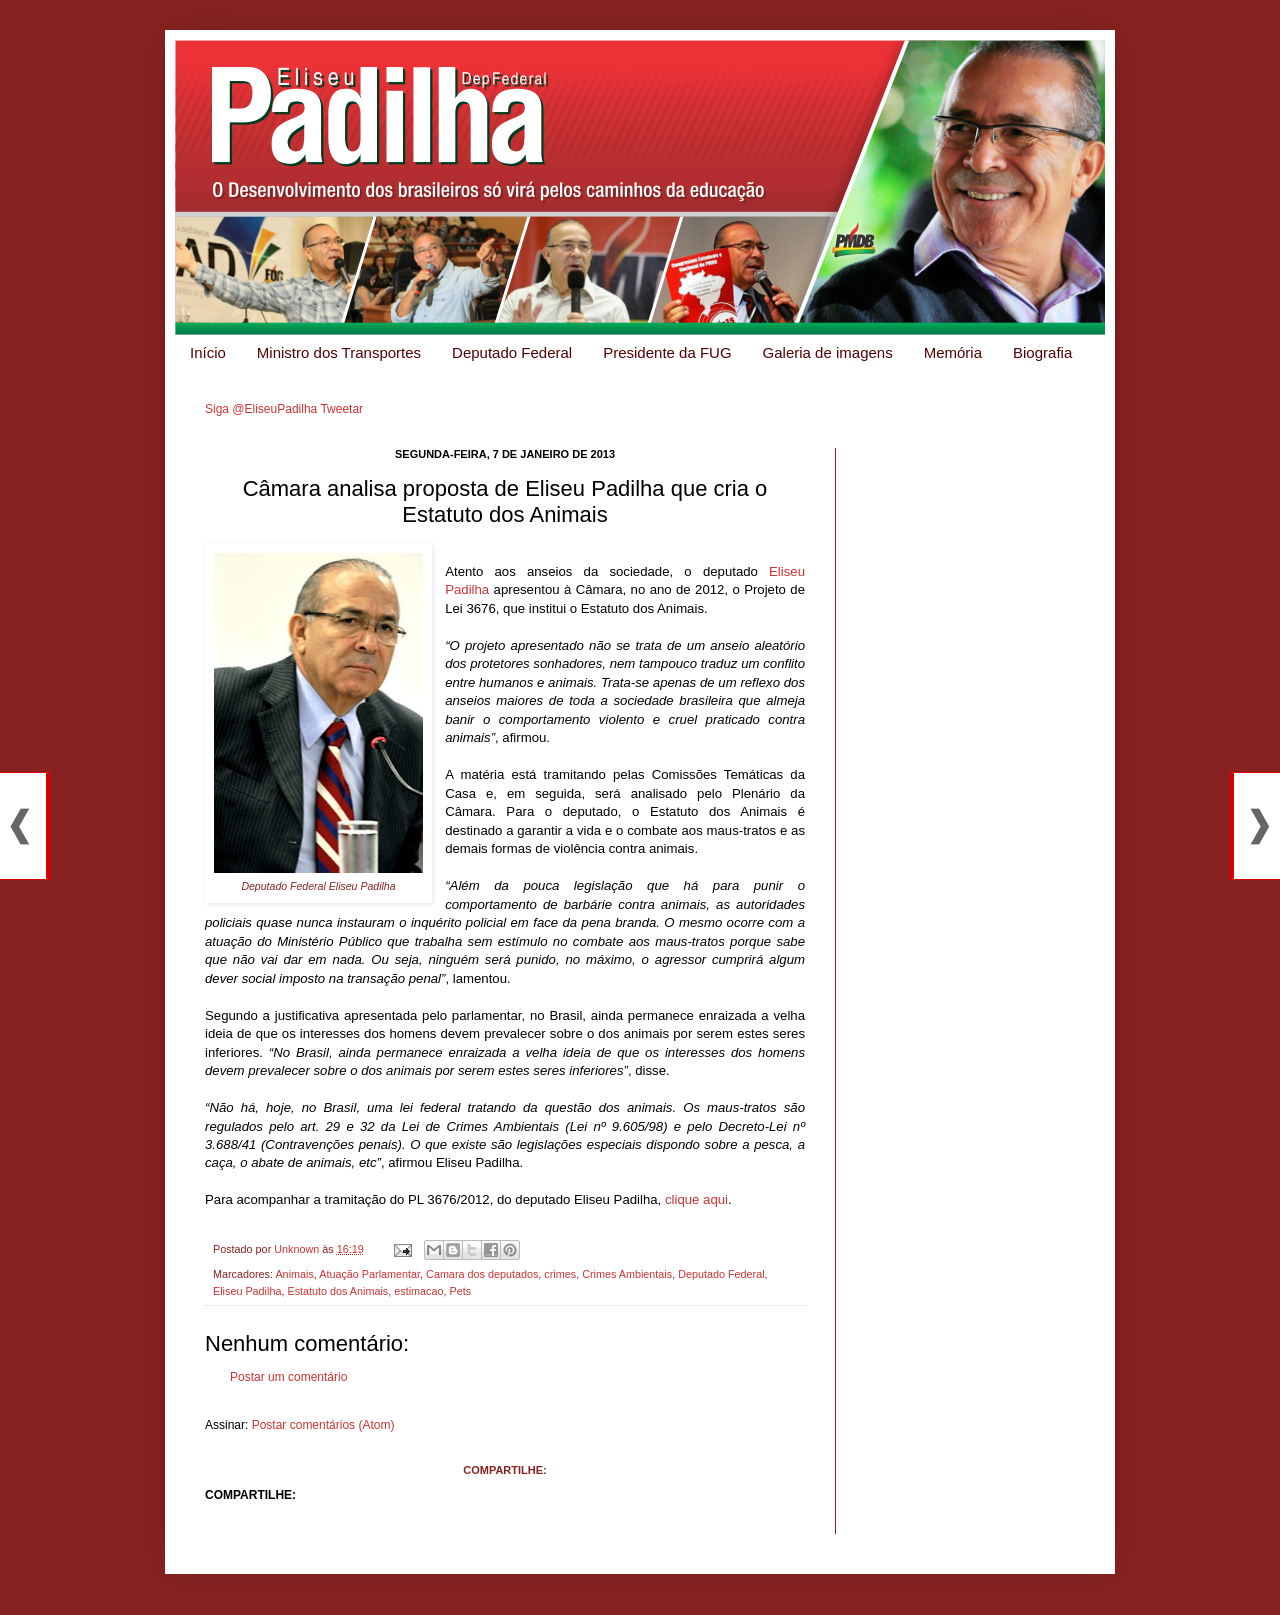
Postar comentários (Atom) (323, 1425)
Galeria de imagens (828, 352)
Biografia (1042, 352)
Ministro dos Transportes (339, 352)
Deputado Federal (512, 352)
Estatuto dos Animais (337, 1291)
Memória (953, 352)
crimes (560, 1274)
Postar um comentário (288, 1377)
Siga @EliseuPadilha (261, 409)
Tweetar (341, 409)
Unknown (298, 1249)
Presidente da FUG (667, 352)
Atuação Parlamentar (369, 1274)
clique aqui (696, 1199)
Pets (460, 1291)
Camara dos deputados (482, 1274)
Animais (294, 1274)
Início (208, 352)
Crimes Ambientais (627, 1274)
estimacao (418, 1291)
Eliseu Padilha (247, 1291)
